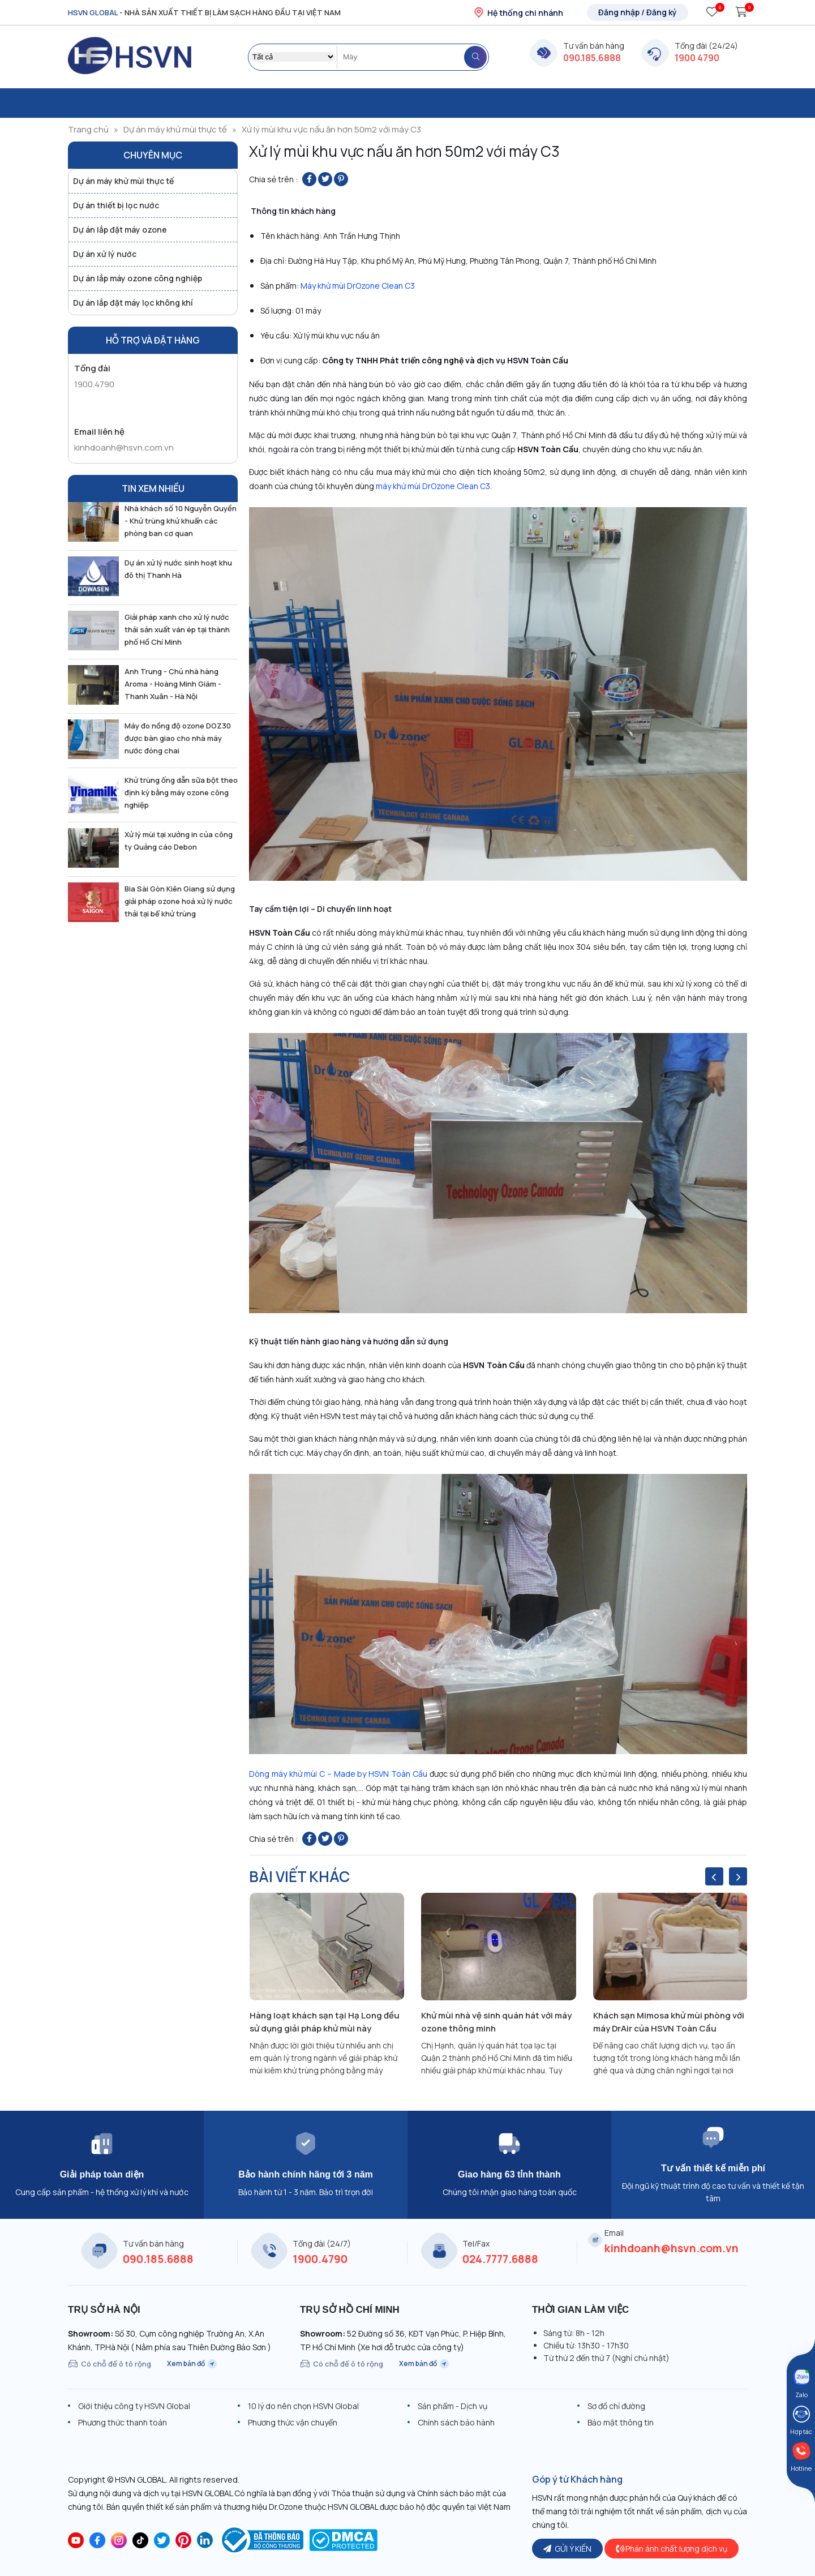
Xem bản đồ (192, 2364)
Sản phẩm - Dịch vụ (452, 2406)
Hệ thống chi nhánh (518, 12)
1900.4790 (94, 384)
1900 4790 (697, 58)
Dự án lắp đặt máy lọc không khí (133, 302)
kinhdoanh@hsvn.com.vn (124, 447)
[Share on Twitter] (325, 179)
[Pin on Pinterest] (341, 179)
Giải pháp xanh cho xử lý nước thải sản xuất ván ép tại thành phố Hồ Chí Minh (177, 629)
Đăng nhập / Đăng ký (637, 12)
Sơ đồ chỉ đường (616, 2406)
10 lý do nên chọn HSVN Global (303, 2406)
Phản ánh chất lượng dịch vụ (671, 2548)
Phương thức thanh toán (122, 2422)
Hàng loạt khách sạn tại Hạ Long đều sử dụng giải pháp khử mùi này (325, 2021)
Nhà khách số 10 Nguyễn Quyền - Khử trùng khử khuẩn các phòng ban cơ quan (181, 520)
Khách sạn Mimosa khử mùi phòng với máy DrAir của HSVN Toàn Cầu (668, 2021)
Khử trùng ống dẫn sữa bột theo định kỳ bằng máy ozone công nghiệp (181, 792)
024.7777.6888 (500, 2259)
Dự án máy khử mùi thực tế (175, 129)
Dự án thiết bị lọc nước (116, 205)
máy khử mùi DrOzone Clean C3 (433, 486)
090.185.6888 (592, 58)
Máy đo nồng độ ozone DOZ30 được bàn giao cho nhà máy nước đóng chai (178, 738)
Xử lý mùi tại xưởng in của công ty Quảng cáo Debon (179, 840)
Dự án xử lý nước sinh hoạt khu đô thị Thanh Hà (178, 569)
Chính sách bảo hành (456, 2422)
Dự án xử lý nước (104, 253)
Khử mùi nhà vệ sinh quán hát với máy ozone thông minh (496, 2021)
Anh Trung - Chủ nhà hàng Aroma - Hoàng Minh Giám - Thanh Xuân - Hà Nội (173, 683)
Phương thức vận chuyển (292, 2422)
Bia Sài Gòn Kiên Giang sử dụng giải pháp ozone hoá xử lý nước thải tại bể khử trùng (180, 901)
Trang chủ (88, 129)
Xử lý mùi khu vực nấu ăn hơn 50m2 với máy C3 (331, 129)
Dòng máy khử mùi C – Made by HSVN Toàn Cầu (338, 1773)
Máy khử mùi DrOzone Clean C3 (358, 285)
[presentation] (714, 1876)
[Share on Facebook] (309, 179)
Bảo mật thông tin (620, 2422)
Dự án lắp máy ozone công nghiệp (137, 278)
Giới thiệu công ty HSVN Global (134, 2406)
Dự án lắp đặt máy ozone (120, 229)
